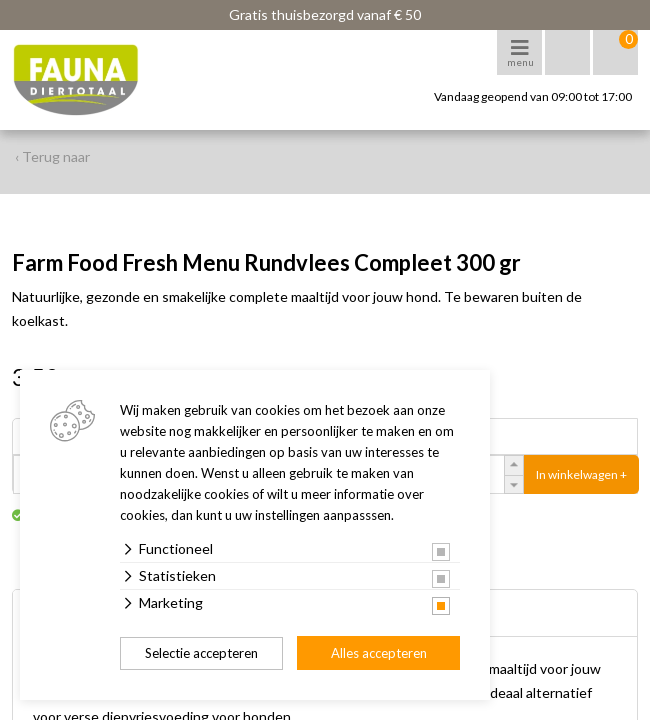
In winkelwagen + (581, 474)
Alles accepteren (379, 653)
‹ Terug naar (52, 156)
